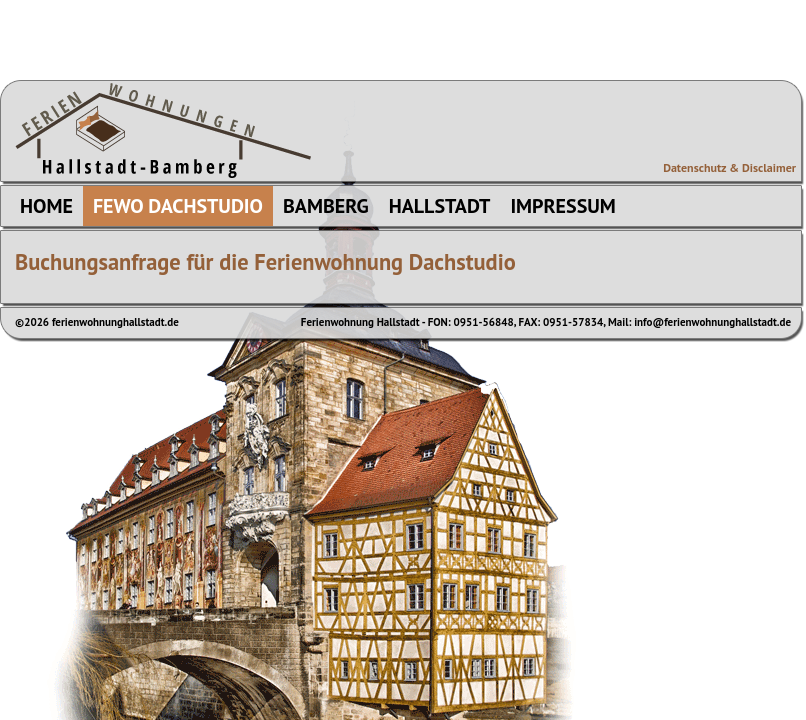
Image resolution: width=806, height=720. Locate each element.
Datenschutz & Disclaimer (729, 167)
